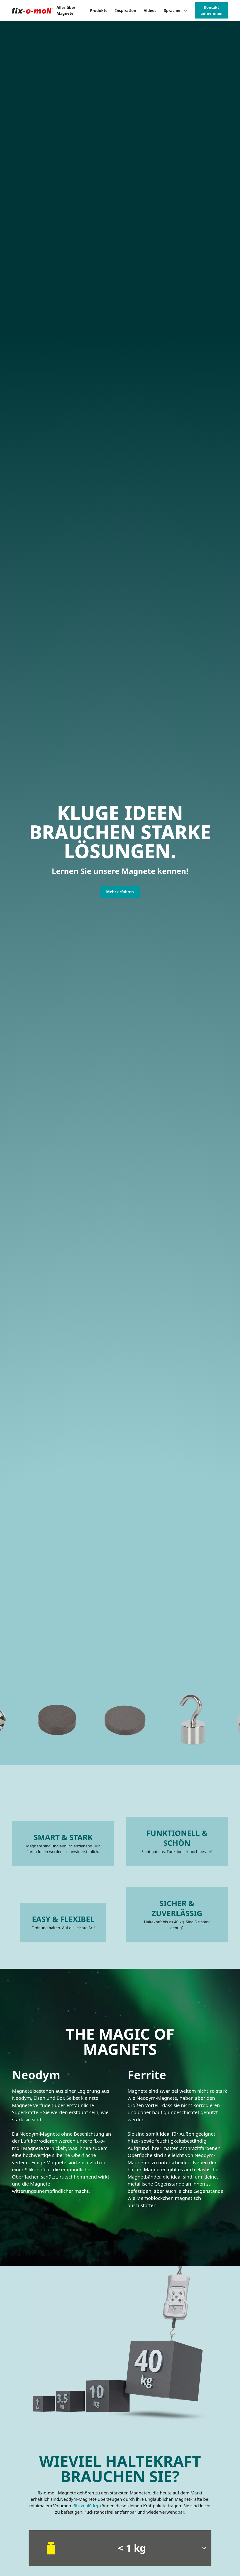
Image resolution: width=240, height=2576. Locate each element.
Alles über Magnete (65, 10)
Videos (150, 10)
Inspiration (125, 10)
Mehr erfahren (120, 891)
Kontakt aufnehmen (212, 10)
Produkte (99, 10)
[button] (175, 10)
